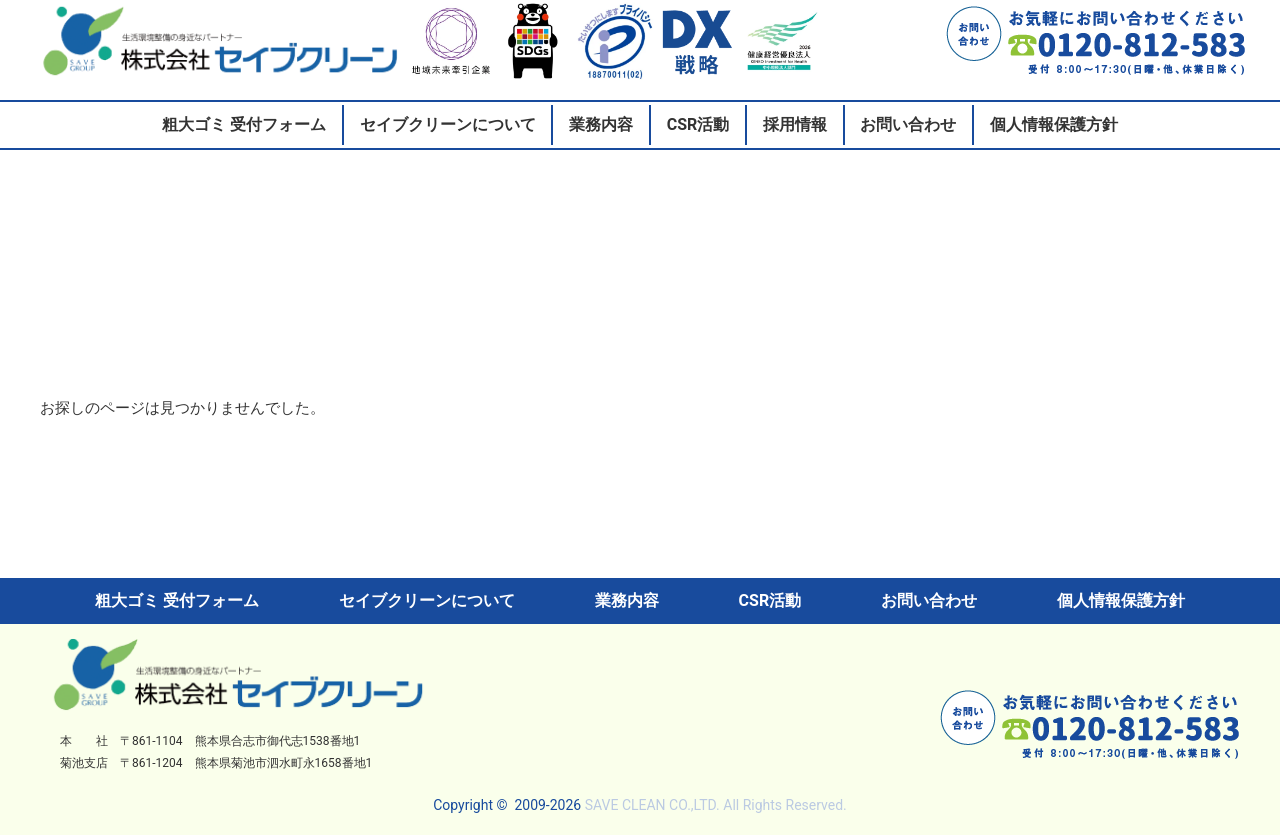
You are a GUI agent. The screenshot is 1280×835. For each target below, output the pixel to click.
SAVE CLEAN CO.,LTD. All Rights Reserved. (716, 805)
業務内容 (601, 124)
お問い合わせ (908, 124)
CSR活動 (698, 124)
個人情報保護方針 (1054, 124)
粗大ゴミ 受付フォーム (244, 124)
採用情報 (795, 124)
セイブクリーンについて (448, 124)
